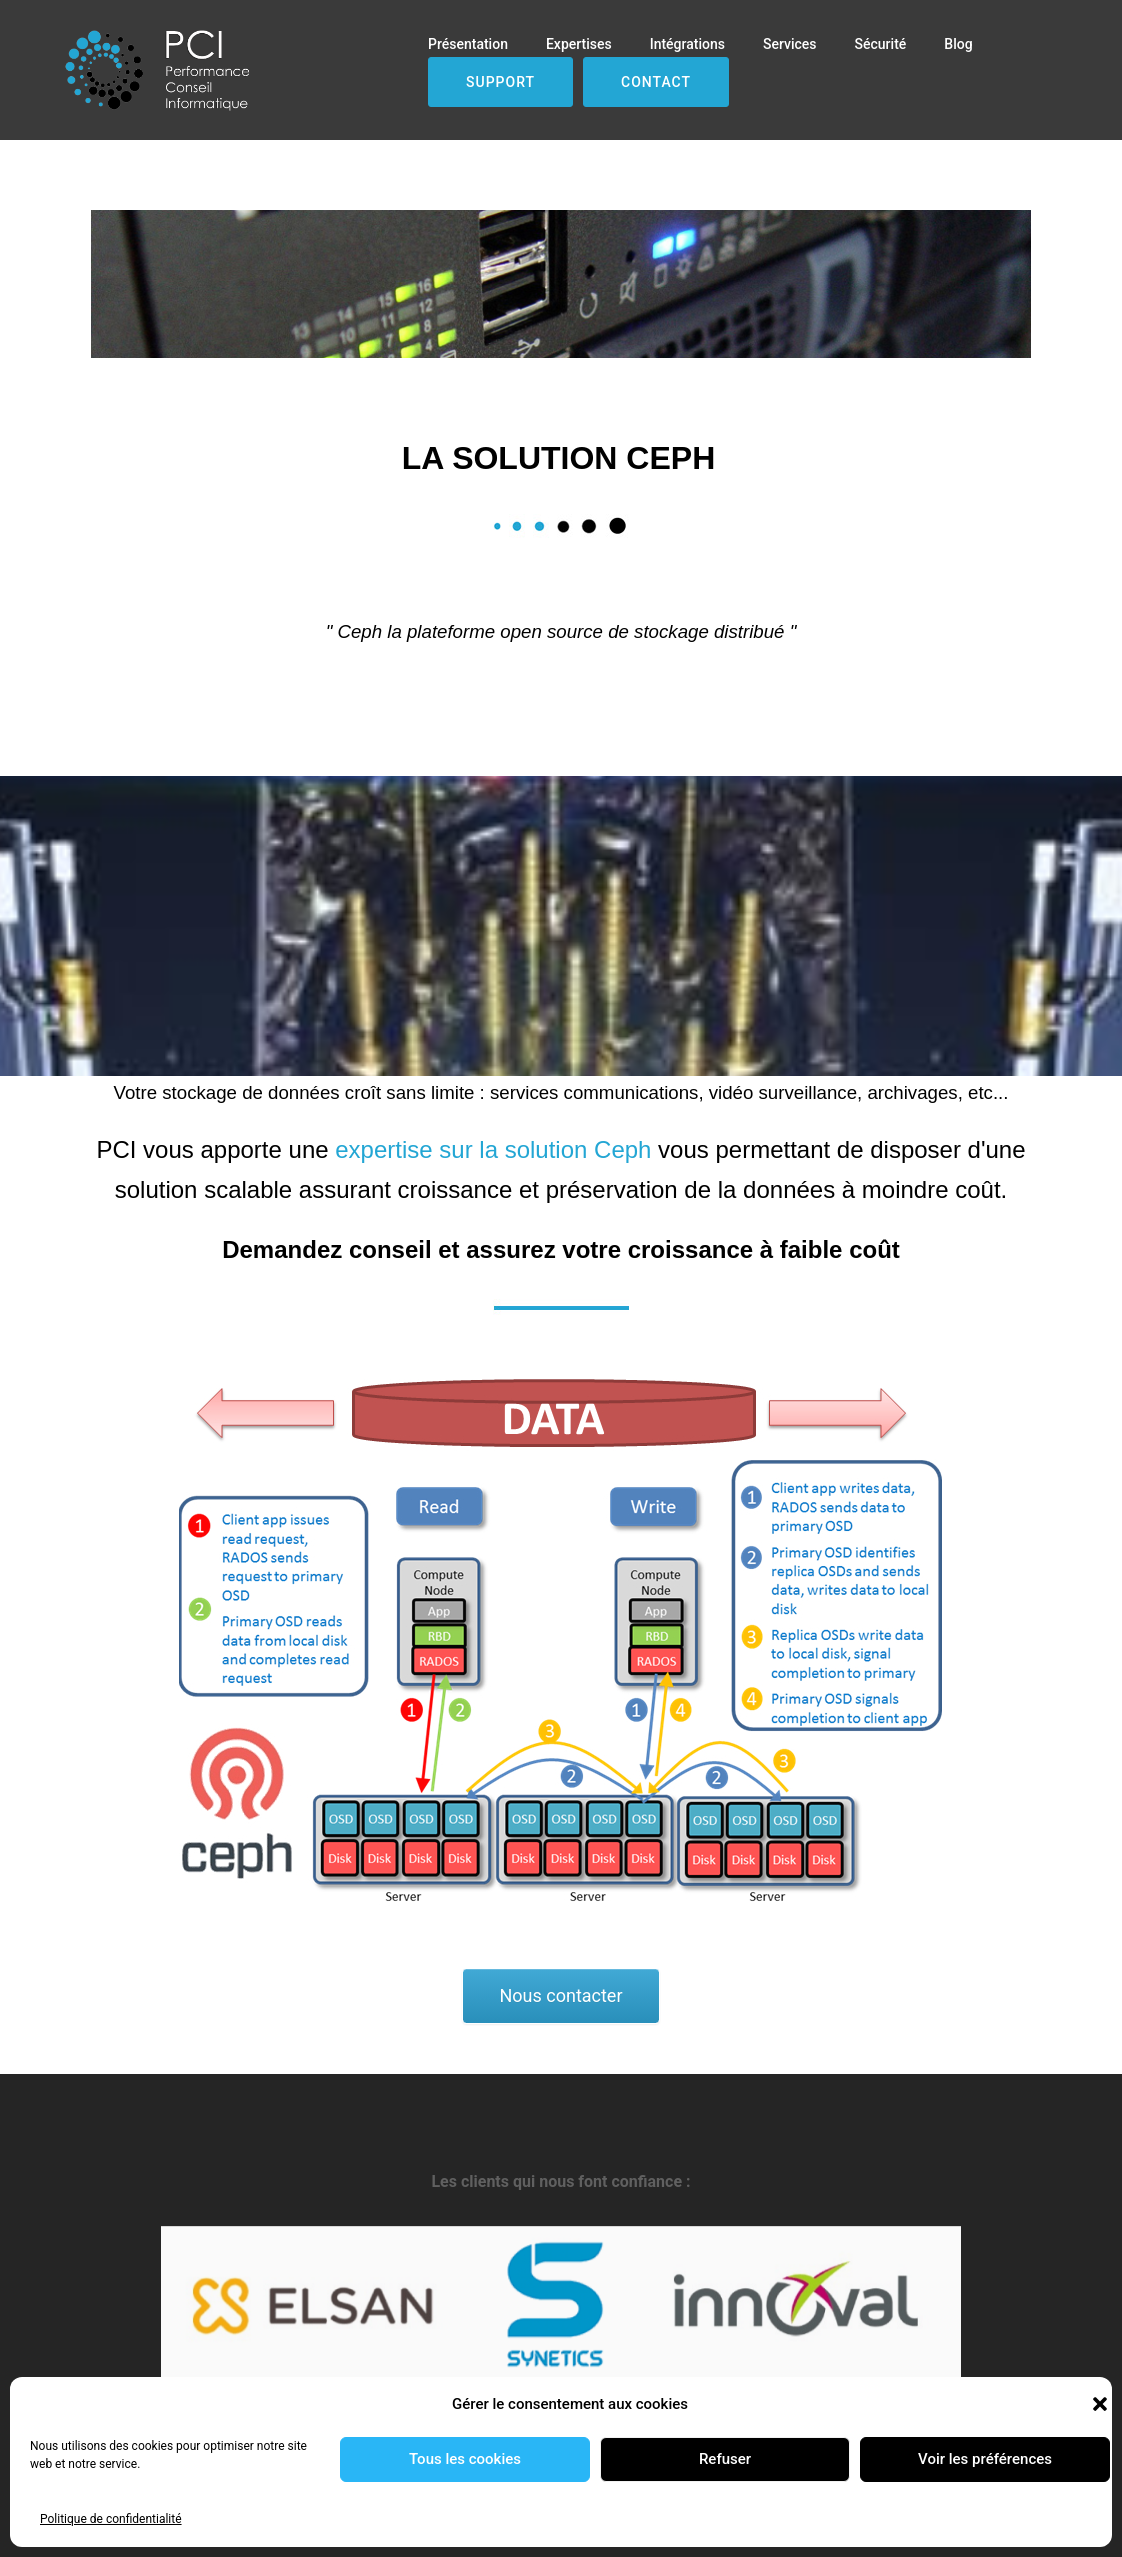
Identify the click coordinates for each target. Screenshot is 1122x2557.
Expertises (579, 44)
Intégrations (687, 44)
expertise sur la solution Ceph (493, 1149)
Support (500, 82)
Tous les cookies (465, 2459)
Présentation (468, 44)
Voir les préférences (985, 2459)
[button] (1100, 2404)
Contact (656, 82)
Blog (958, 44)
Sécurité (881, 44)
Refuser (725, 2459)
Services (790, 44)
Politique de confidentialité (111, 2519)
